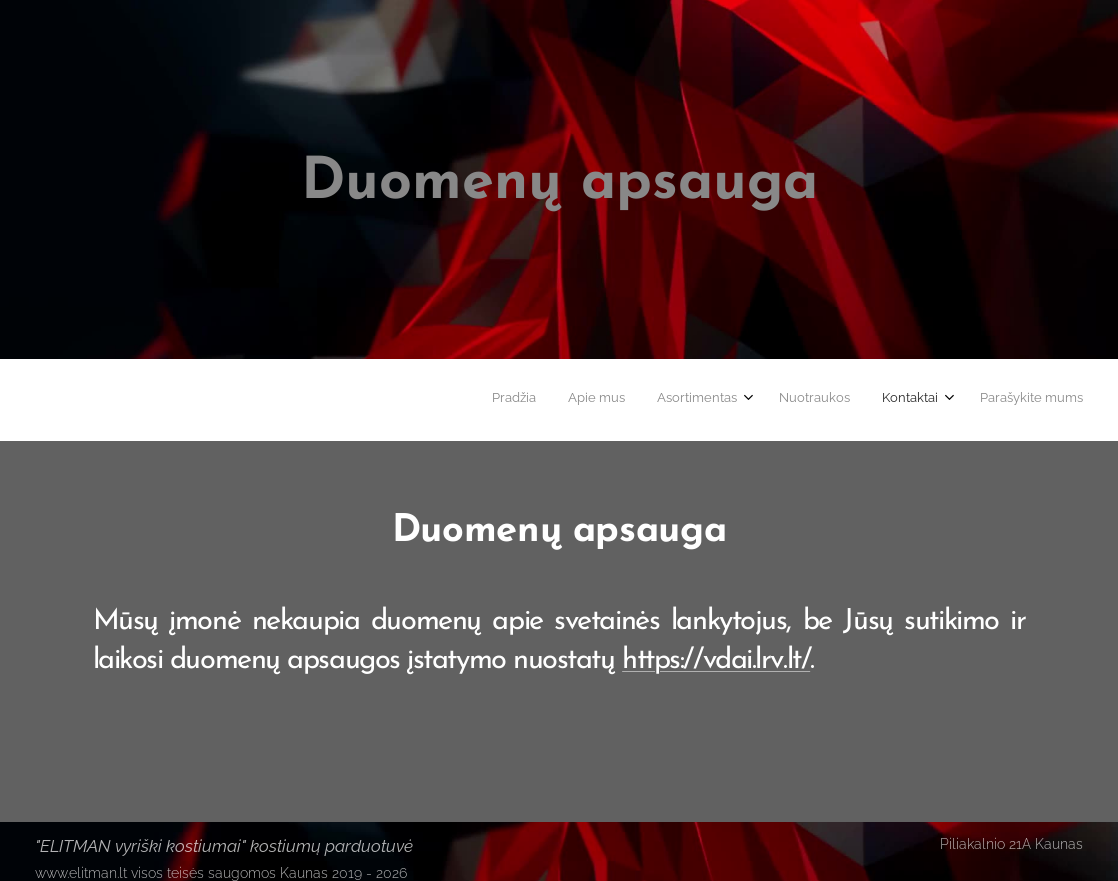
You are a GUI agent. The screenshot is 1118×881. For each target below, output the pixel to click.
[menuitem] (908, 400)
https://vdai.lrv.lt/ (716, 660)
